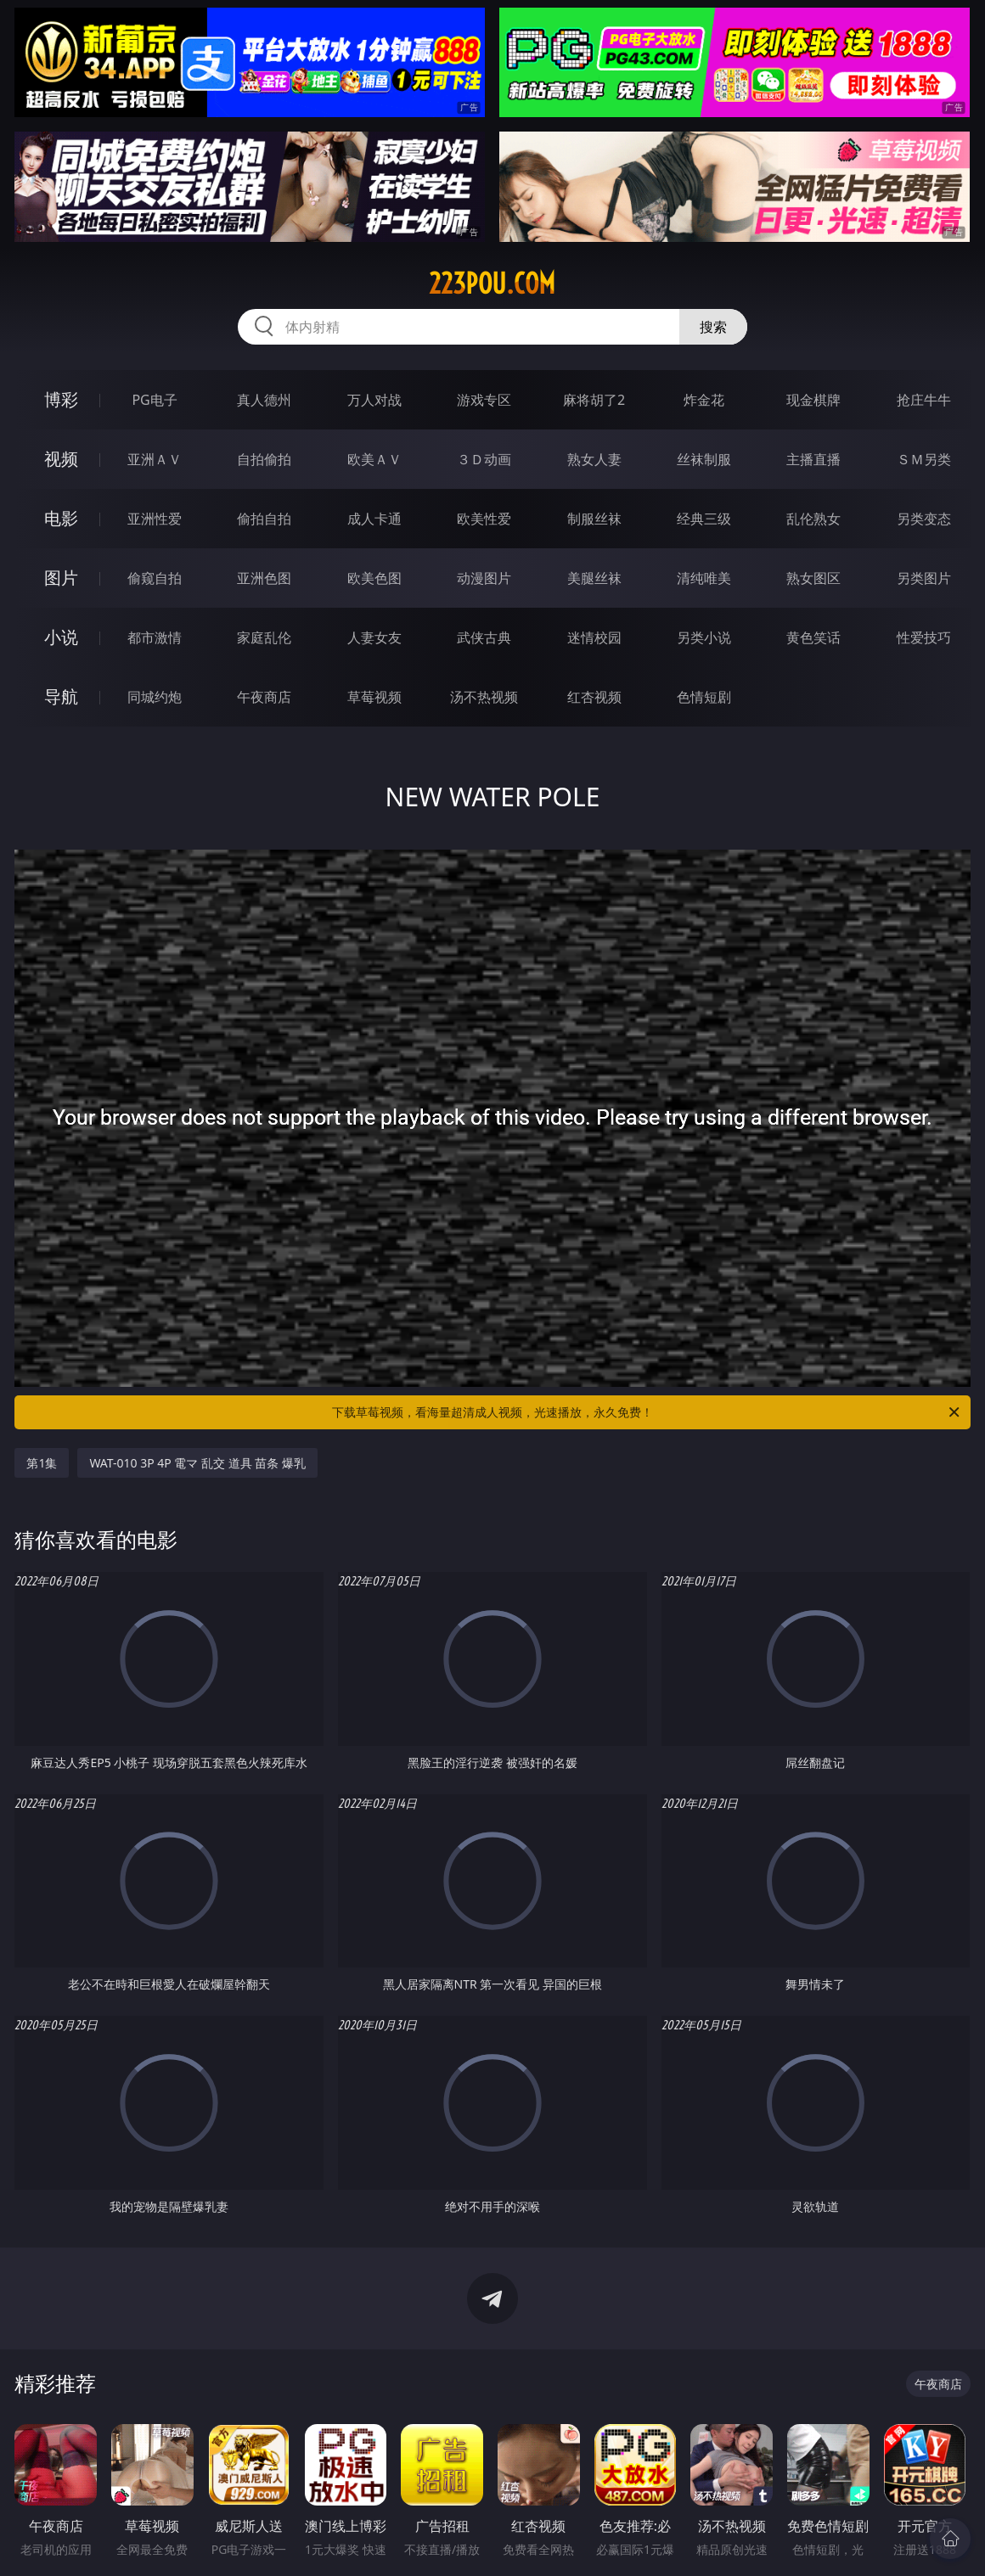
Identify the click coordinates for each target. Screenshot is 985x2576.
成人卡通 (374, 518)
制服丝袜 (594, 518)
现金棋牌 (813, 399)
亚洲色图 (264, 578)
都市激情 (154, 637)
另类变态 (924, 518)
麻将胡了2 (594, 399)
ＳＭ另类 (924, 459)
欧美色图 (374, 578)
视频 (61, 458)
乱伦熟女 (813, 518)
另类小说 (704, 637)
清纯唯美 (704, 578)
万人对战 (374, 399)
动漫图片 (484, 578)
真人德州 (264, 399)
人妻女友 (374, 637)
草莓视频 (374, 696)
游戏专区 (484, 399)
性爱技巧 (924, 637)
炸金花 (704, 399)
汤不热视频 (484, 696)
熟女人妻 (594, 459)
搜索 (713, 326)
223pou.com (492, 283)
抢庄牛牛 (924, 399)
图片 (61, 577)
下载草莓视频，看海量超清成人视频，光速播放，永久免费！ (647, 1412)
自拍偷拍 (264, 459)
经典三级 (704, 518)
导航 (61, 696)
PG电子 (154, 399)
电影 (61, 518)
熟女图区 (813, 578)
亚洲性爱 (154, 518)
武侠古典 (484, 637)
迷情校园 (594, 637)
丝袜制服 (704, 459)
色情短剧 (704, 696)
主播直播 (813, 459)
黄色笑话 (813, 637)
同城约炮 (154, 696)
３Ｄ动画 (484, 459)
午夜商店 (264, 696)
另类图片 (924, 578)
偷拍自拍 (264, 518)
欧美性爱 (484, 518)
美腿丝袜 (594, 578)
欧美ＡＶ (374, 459)
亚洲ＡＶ (154, 459)
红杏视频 (594, 696)
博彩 (61, 399)
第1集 (41, 1463)
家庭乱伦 (264, 637)
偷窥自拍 (154, 578)
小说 (61, 637)
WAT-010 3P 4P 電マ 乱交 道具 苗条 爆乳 (197, 1463)
